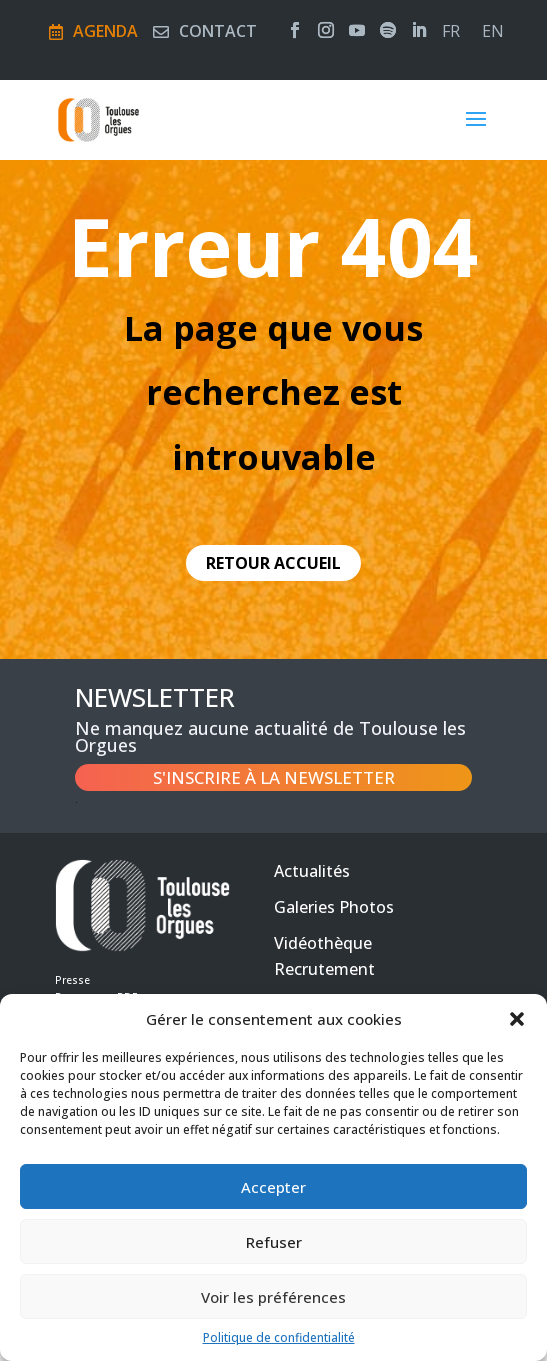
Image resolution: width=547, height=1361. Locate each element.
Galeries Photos (334, 907)
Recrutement (324, 969)
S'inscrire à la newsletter (274, 777)
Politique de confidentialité (279, 1337)
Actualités (312, 871)
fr (451, 33)
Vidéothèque (323, 943)
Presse (72, 980)
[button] (517, 1019)
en (493, 33)
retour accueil (273, 563)
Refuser (274, 1242)
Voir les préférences (273, 1297)
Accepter (273, 1187)
